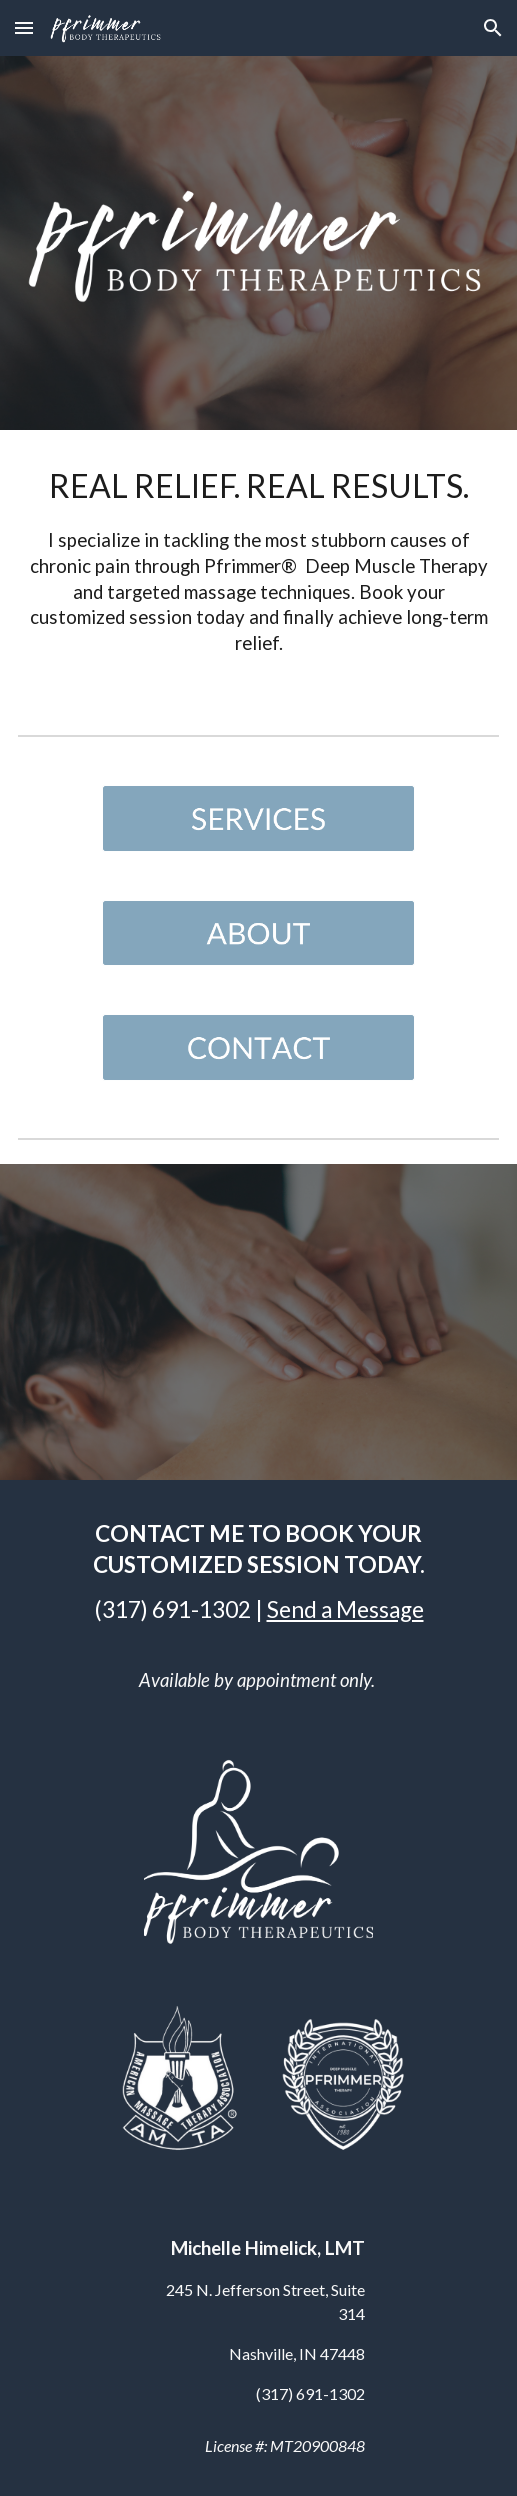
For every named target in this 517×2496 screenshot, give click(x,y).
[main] (259, 566)
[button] (24, 27)
